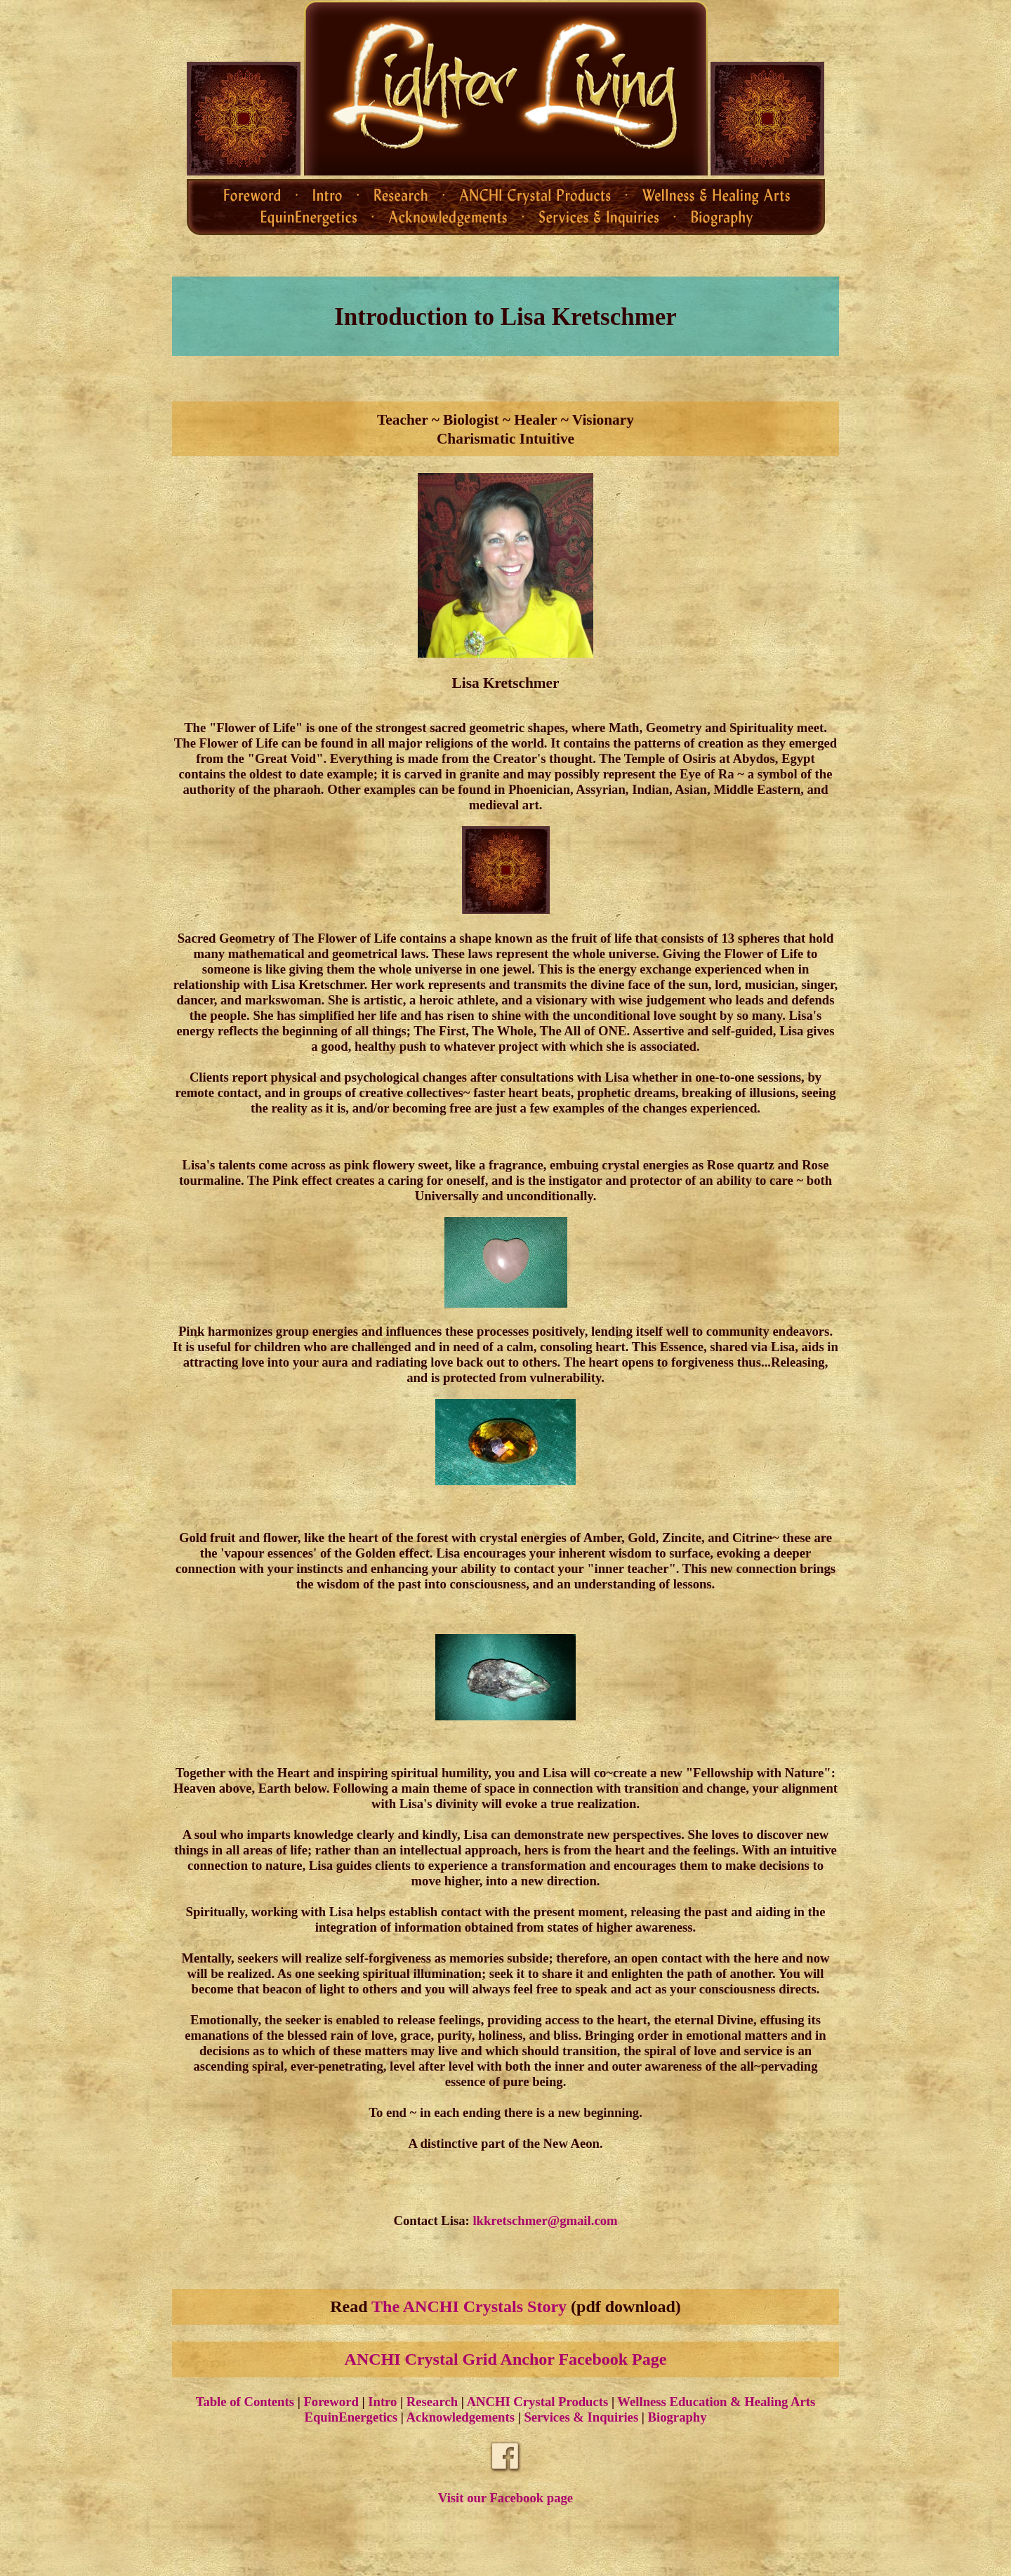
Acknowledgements (461, 2417)
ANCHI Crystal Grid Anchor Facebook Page (506, 2359)
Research (432, 2401)
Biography (677, 2417)
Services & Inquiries (581, 2417)
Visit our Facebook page (505, 2497)
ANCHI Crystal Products (537, 2401)
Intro (382, 2401)
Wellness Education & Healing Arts (716, 2401)
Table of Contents (245, 2401)
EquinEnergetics (350, 2417)
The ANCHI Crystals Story (469, 2306)
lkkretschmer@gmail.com (545, 2220)
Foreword (330, 2401)
